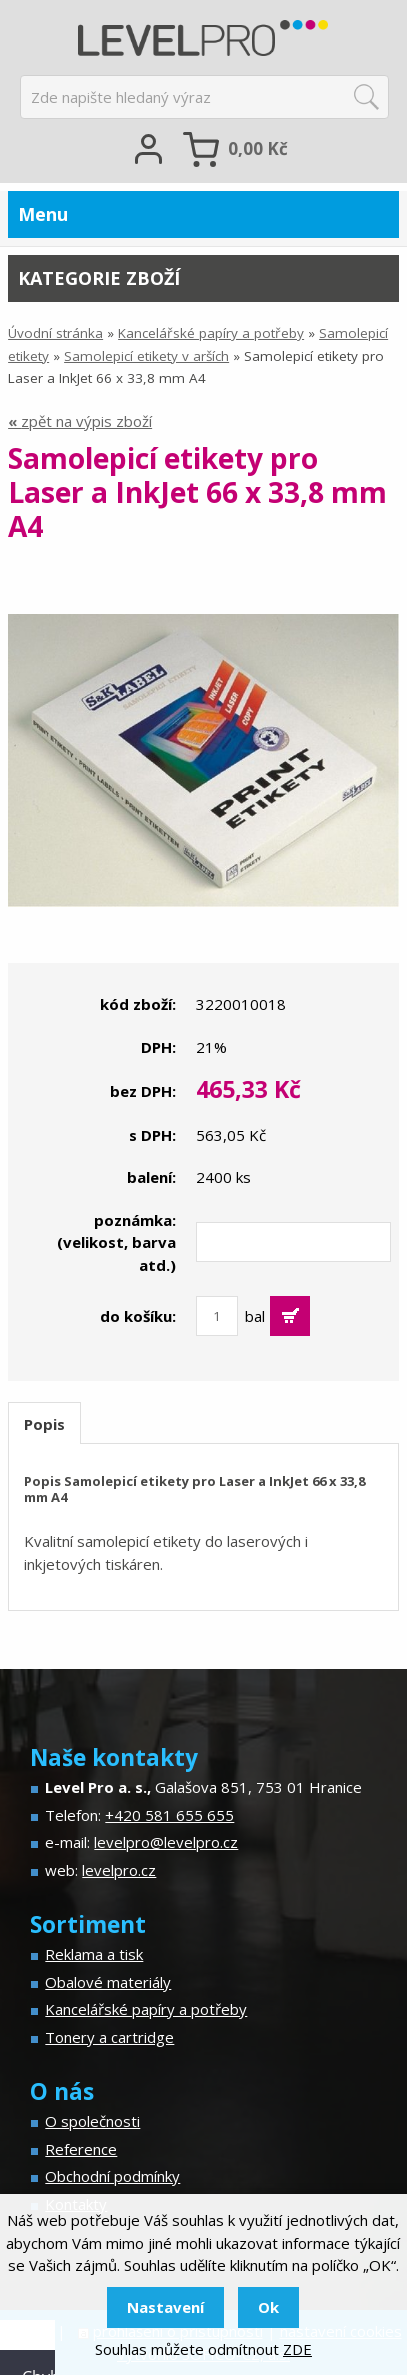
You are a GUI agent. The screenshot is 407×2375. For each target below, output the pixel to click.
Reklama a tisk (94, 1954)
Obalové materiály (108, 1982)
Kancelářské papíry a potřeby (211, 333)
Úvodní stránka (55, 333)
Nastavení (165, 2307)
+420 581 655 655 (169, 1815)
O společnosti (92, 2121)
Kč (258, 148)
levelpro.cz (119, 1870)
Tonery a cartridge (109, 2037)
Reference (81, 2149)
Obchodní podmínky (112, 2176)
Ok (268, 2307)
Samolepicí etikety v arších (146, 356)
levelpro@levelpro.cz (166, 1842)
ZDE (297, 2349)
